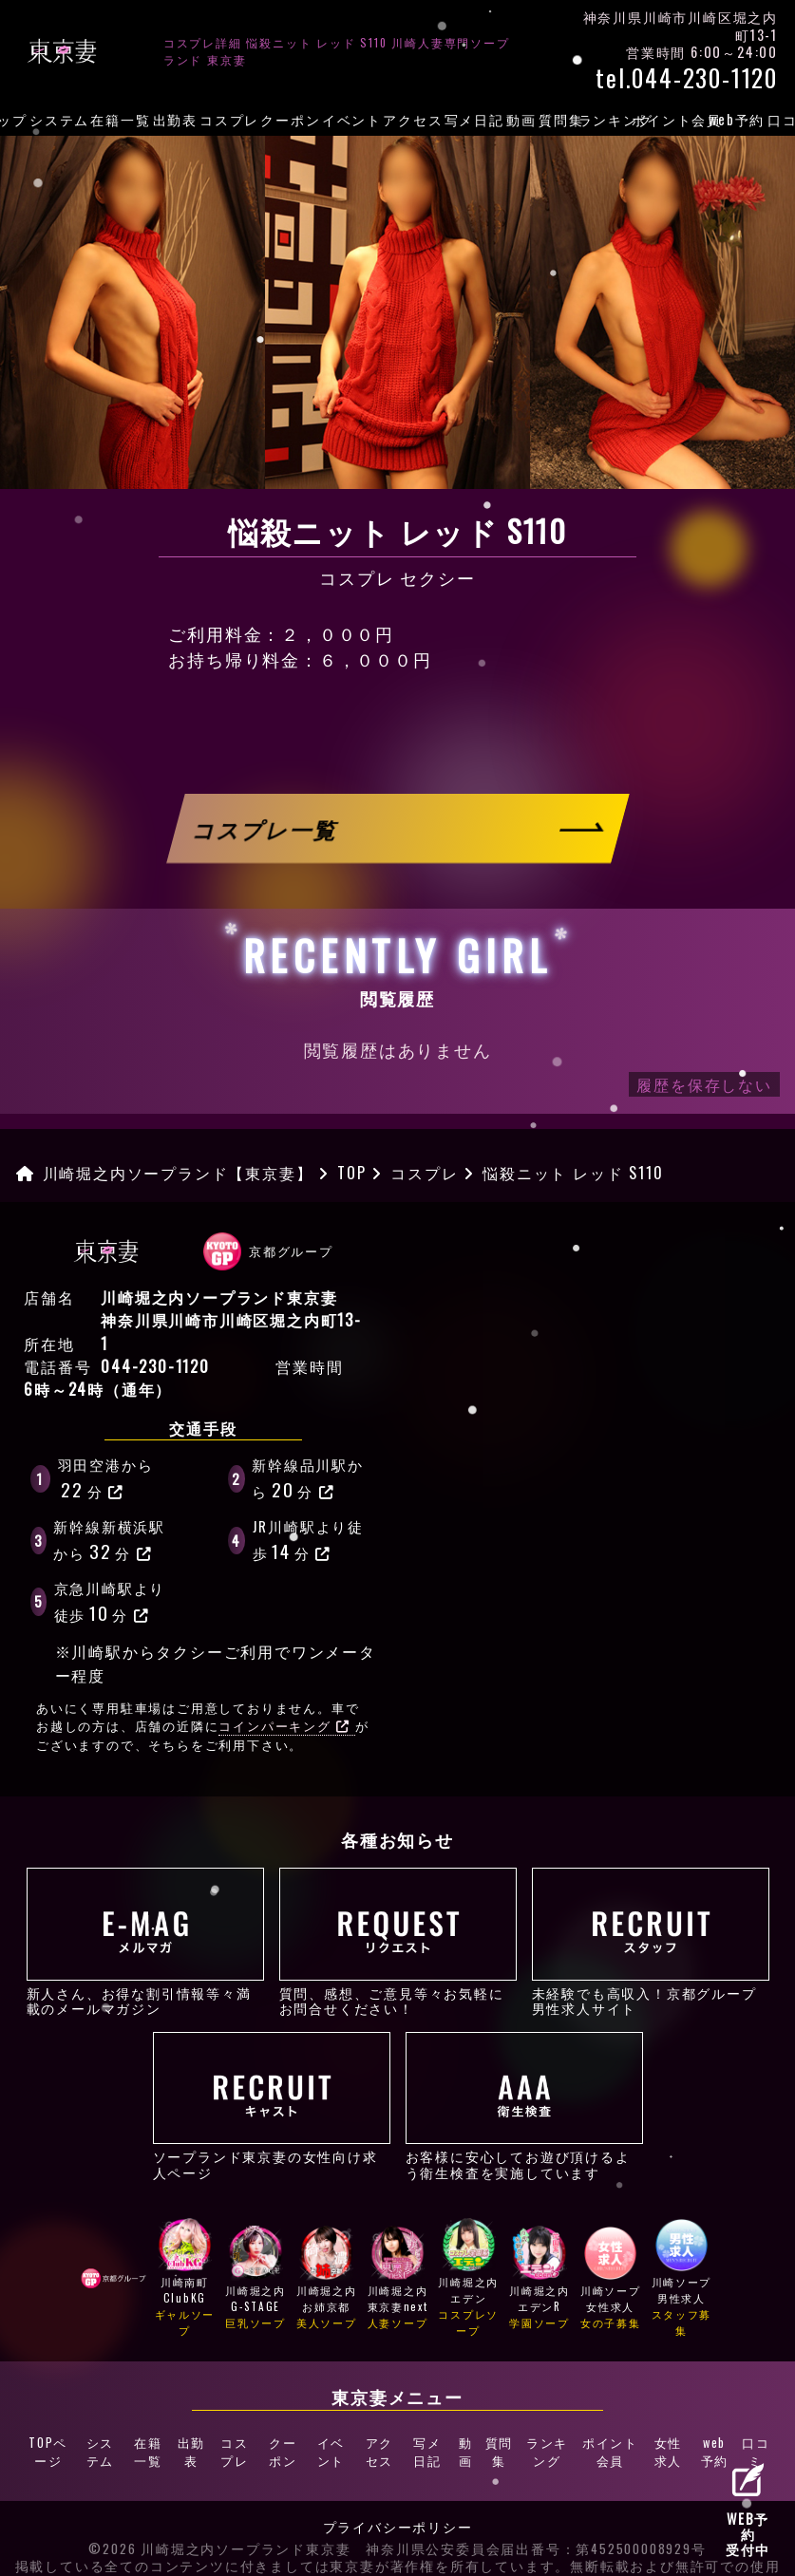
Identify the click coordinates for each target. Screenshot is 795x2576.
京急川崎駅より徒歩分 (110, 1602)
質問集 (561, 119)
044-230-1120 (155, 1366)
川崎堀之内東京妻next (398, 2280)
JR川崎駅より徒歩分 (308, 1540)
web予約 (737, 119)
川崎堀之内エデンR (539, 2280)
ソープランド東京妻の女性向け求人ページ (271, 2106)
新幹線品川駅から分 (308, 1478)
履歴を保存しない (703, 1084)
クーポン (290, 119)
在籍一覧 (120, 119)
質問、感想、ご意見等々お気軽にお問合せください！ (398, 1942)
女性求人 (667, 2445)
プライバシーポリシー (398, 2510)
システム (59, 119)
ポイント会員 (676, 119)
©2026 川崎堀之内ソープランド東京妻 (219, 2532)
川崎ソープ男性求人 (682, 2279)
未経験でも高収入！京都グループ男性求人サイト (650, 1942)
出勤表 (175, 119)
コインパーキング (284, 1726)
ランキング (615, 119)
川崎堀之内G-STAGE (255, 2280)
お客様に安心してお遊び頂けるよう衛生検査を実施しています (524, 2106)
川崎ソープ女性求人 (611, 2280)
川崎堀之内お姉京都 (327, 2280)
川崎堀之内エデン (468, 2279)
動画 (521, 119)
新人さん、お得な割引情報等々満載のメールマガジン (145, 1942)
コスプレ (229, 119)
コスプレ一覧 (266, 828)
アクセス (413, 119)
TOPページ (47, 2445)
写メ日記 (474, 119)
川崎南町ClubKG (185, 2279)
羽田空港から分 (106, 1478)
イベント (352, 119)
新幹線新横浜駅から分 (109, 1540)
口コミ (756, 2445)
